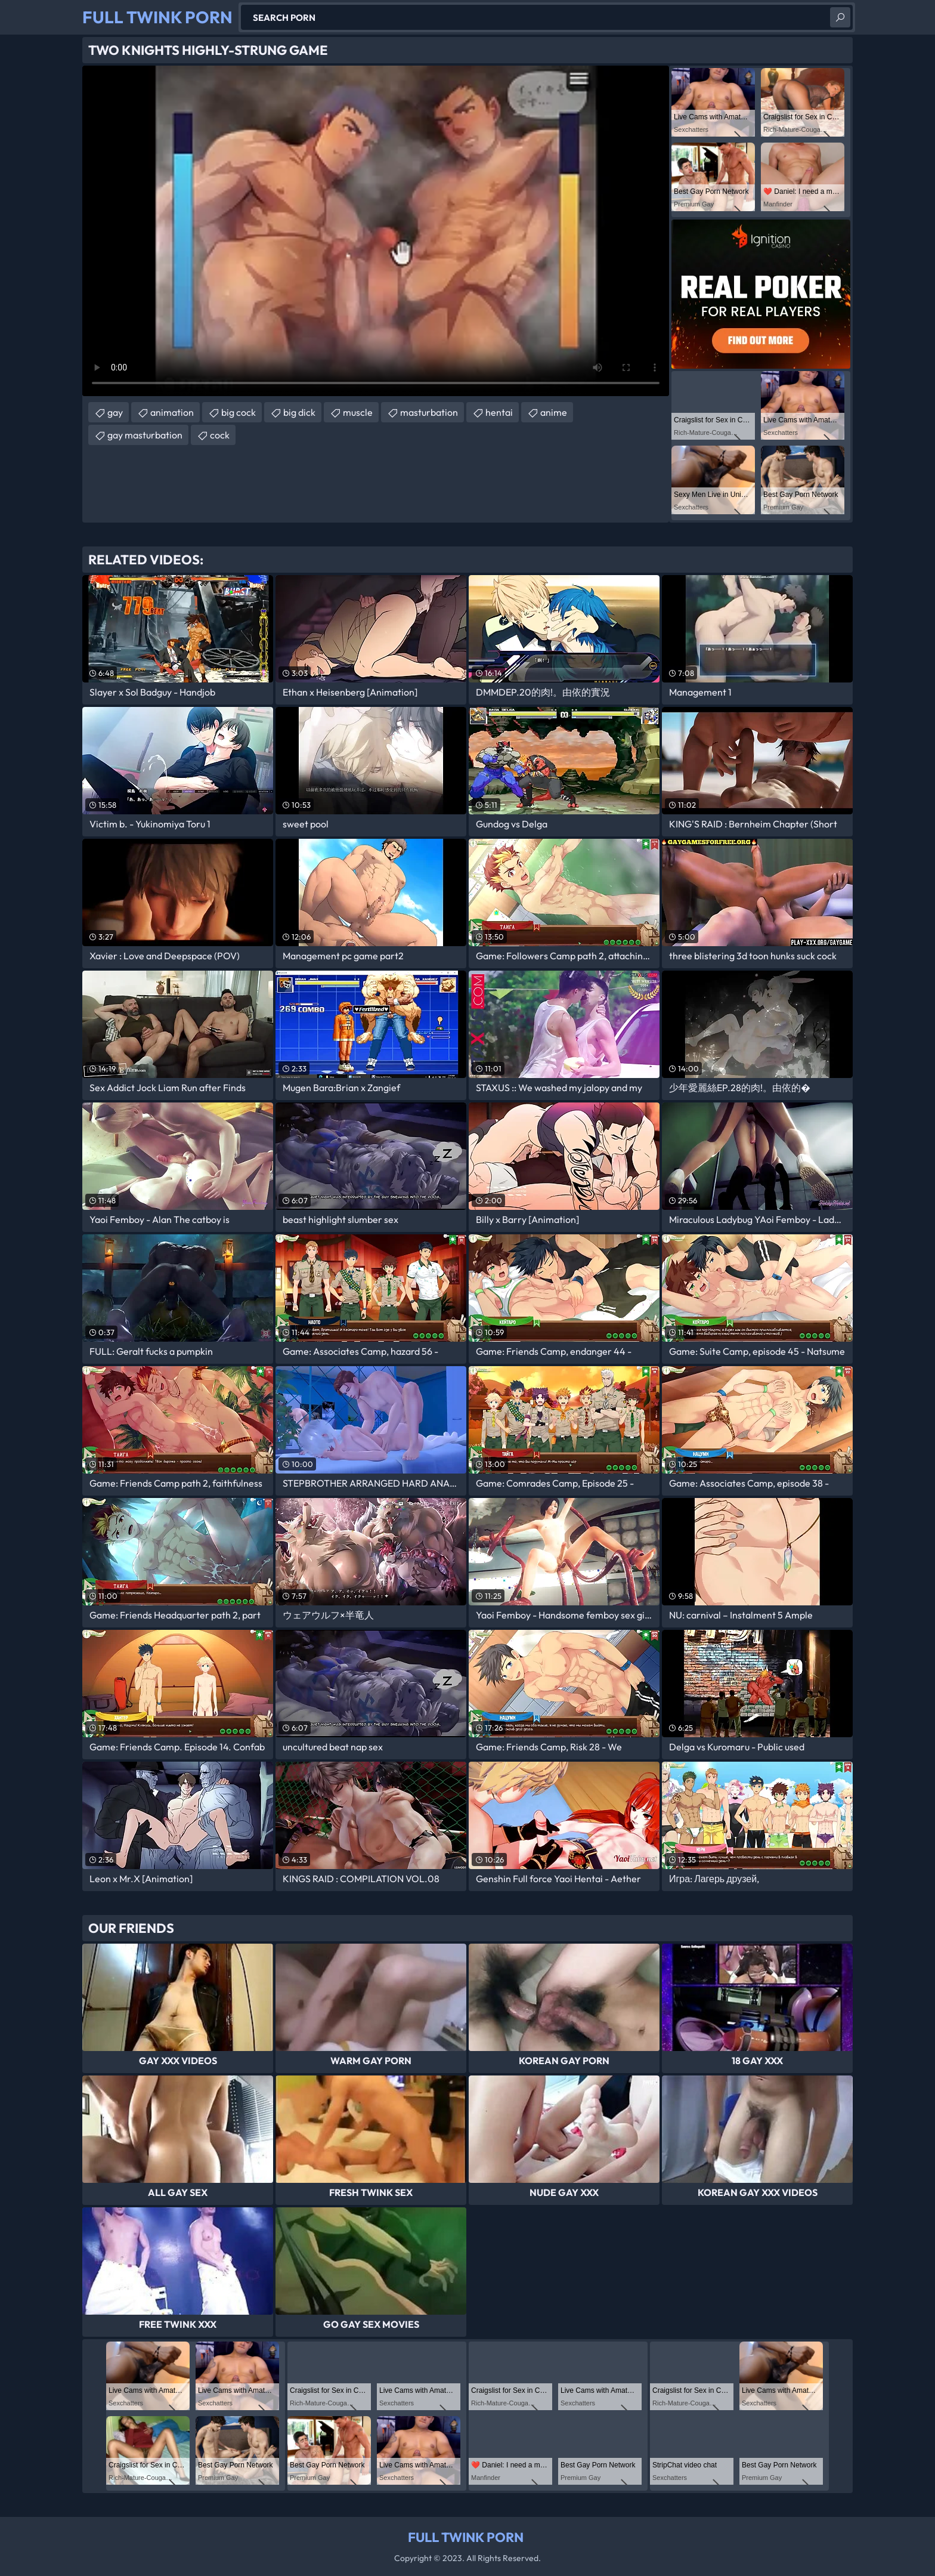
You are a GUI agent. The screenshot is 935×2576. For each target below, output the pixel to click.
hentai (499, 412)
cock (220, 435)
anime (553, 412)
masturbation (429, 412)
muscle (358, 412)
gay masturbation (144, 435)
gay (115, 412)
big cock (238, 412)
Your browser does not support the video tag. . (375, 231)
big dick (299, 412)
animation (172, 412)
